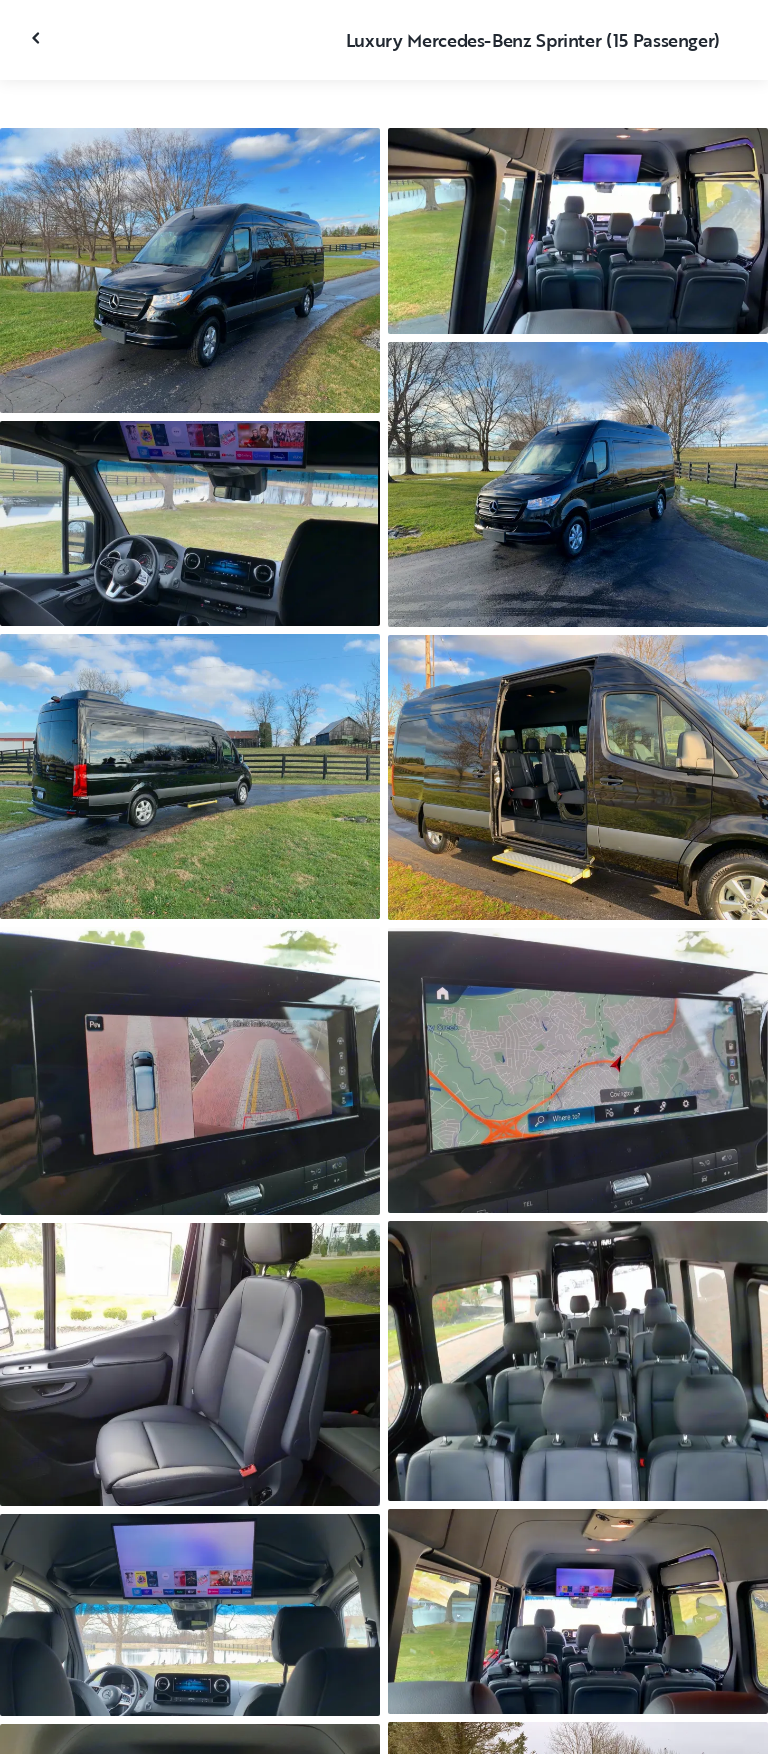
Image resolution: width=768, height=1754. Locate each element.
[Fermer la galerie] (38, 38)
